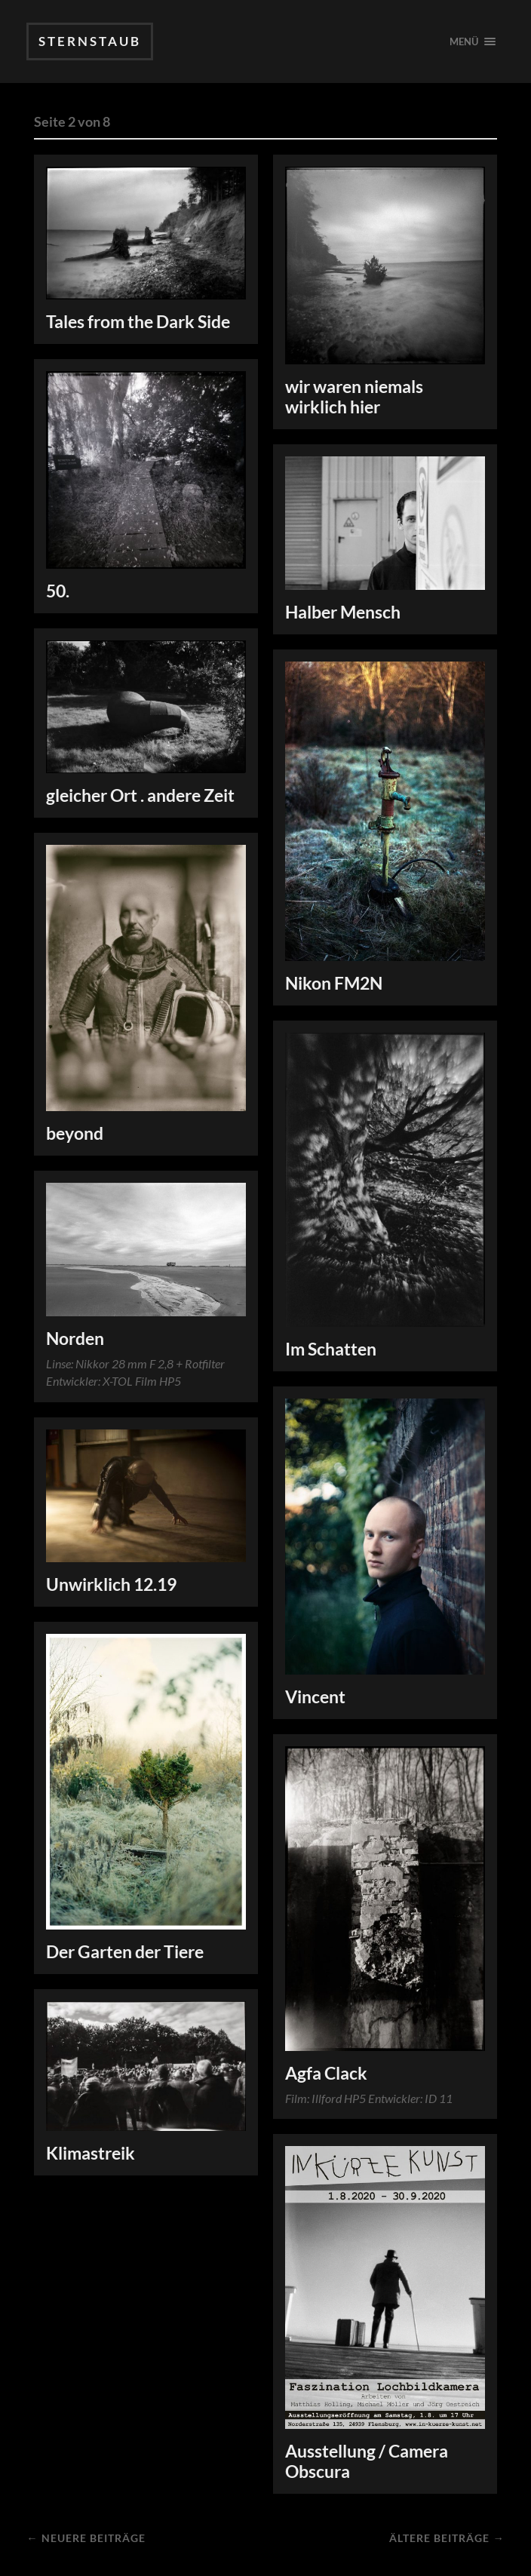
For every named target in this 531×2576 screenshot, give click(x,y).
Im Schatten (330, 1349)
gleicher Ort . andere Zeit (140, 795)
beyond (74, 1133)
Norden (75, 1338)
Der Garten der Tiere (125, 1952)
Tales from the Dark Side (138, 322)
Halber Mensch (343, 612)
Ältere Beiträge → (446, 2537)
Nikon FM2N (333, 983)
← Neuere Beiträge (85, 2537)
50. (57, 591)
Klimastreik (90, 2153)
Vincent (315, 1697)
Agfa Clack (326, 2073)
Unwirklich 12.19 (111, 1584)
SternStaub (89, 41)
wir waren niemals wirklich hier (354, 396)
